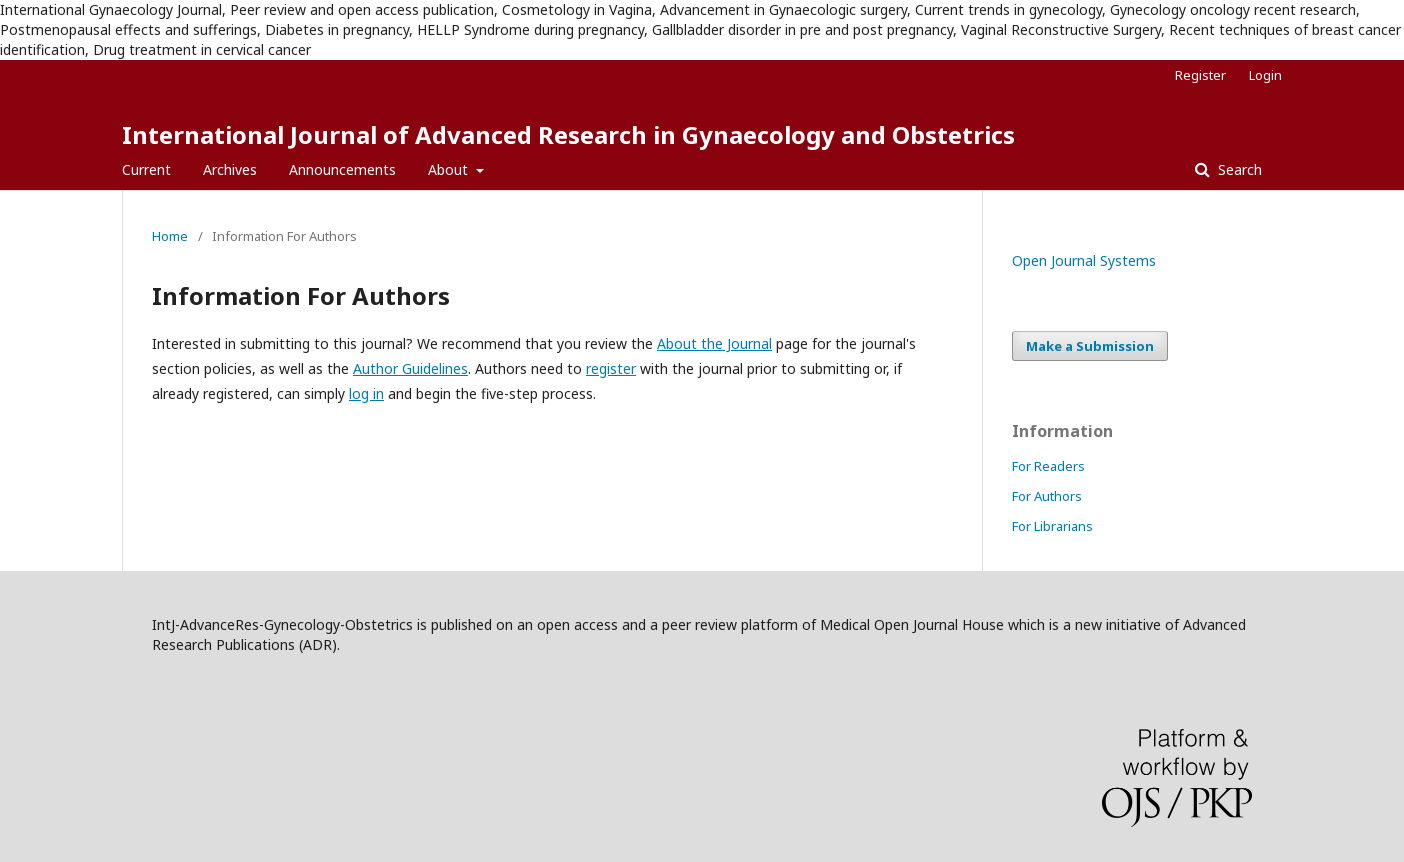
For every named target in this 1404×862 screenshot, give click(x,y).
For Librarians (1052, 526)
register (611, 368)
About (450, 169)
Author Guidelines (410, 368)
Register (1200, 75)
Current (146, 169)
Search (1238, 169)
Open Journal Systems (1084, 260)
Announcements (342, 169)
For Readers (1048, 466)
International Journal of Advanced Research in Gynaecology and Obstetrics (568, 134)
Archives (230, 169)
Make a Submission (1090, 346)
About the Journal (714, 343)
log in (366, 393)
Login (1265, 75)
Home (170, 236)
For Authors (1047, 496)
